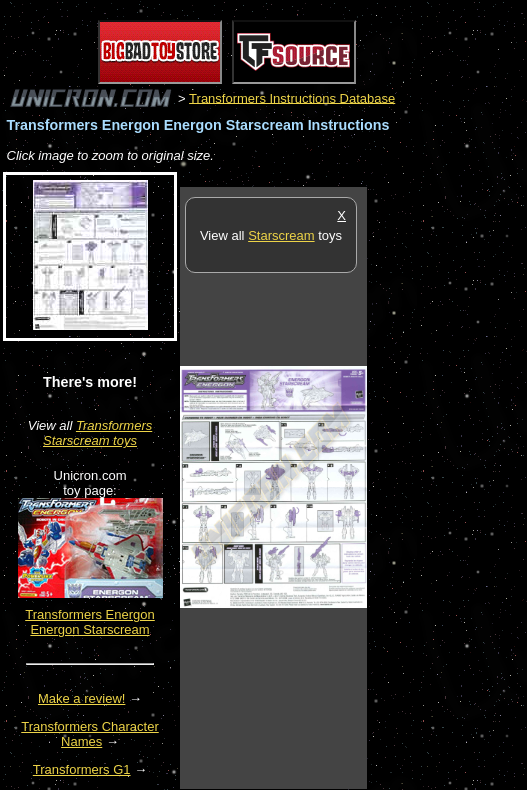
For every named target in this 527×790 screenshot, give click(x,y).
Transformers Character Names (90, 734)
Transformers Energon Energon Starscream (90, 622)
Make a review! (81, 698)
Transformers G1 (82, 769)
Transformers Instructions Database (292, 97)
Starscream (281, 235)
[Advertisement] (447, 487)
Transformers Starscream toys (97, 433)
